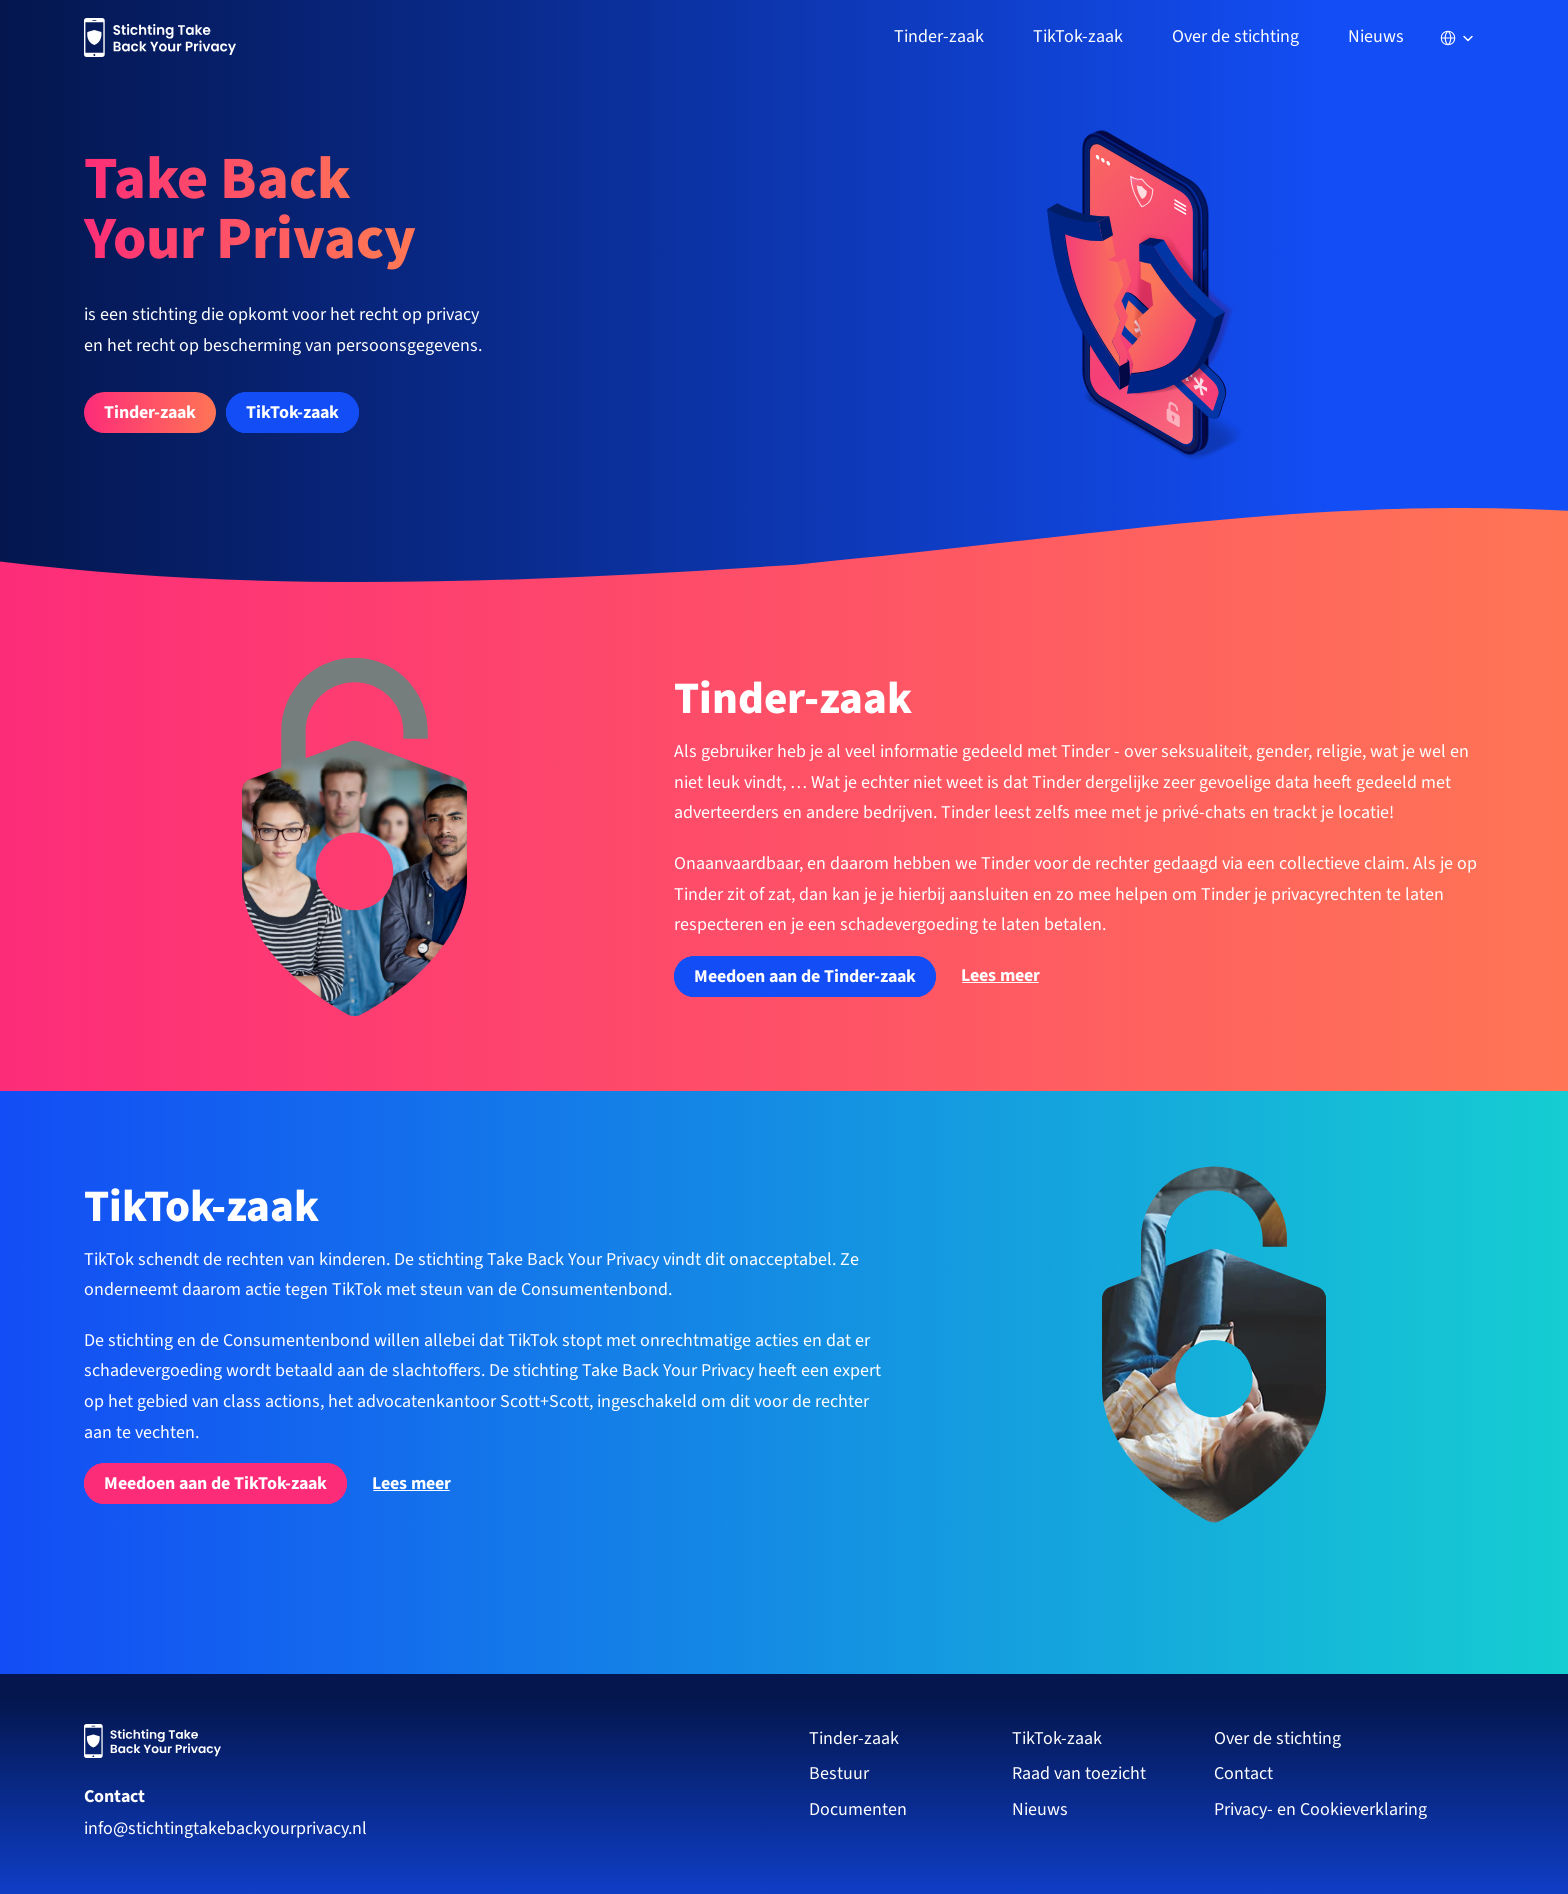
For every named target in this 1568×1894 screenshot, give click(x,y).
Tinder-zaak (854, 1738)
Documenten (858, 1809)
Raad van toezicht (1079, 1773)
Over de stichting (1277, 1738)
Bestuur (839, 1773)
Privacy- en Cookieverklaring (1322, 1809)
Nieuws (1376, 36)
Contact (114, 1796)
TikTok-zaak (1057, 1738)
